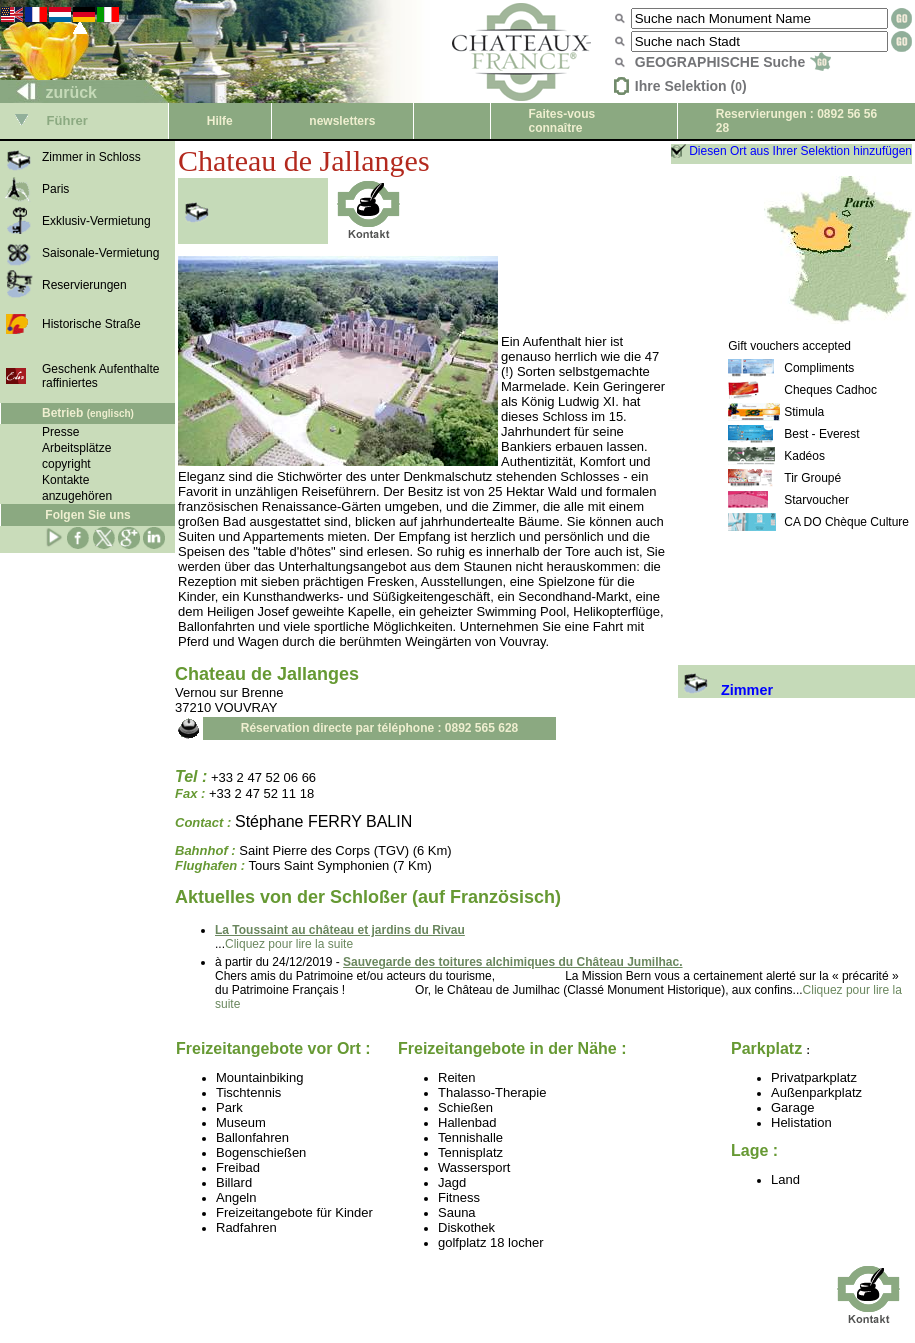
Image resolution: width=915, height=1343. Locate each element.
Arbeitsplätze (76, 448)
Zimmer (725, 690)
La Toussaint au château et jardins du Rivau (340, 930)
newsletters (342, 121)
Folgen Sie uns (87, 515)
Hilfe (220, 121)
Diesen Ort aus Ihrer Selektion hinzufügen (800, 151)
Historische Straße (91, 324)
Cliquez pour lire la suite (289, 944)
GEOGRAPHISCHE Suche (733, 62)
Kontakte (65, 480)
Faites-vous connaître (562, 121)
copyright (66, 464)
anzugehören (77, 496)
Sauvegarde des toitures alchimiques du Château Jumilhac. (512, 962)
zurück (49, 92)
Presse (60, 432)
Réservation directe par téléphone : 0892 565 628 (379, 728)
